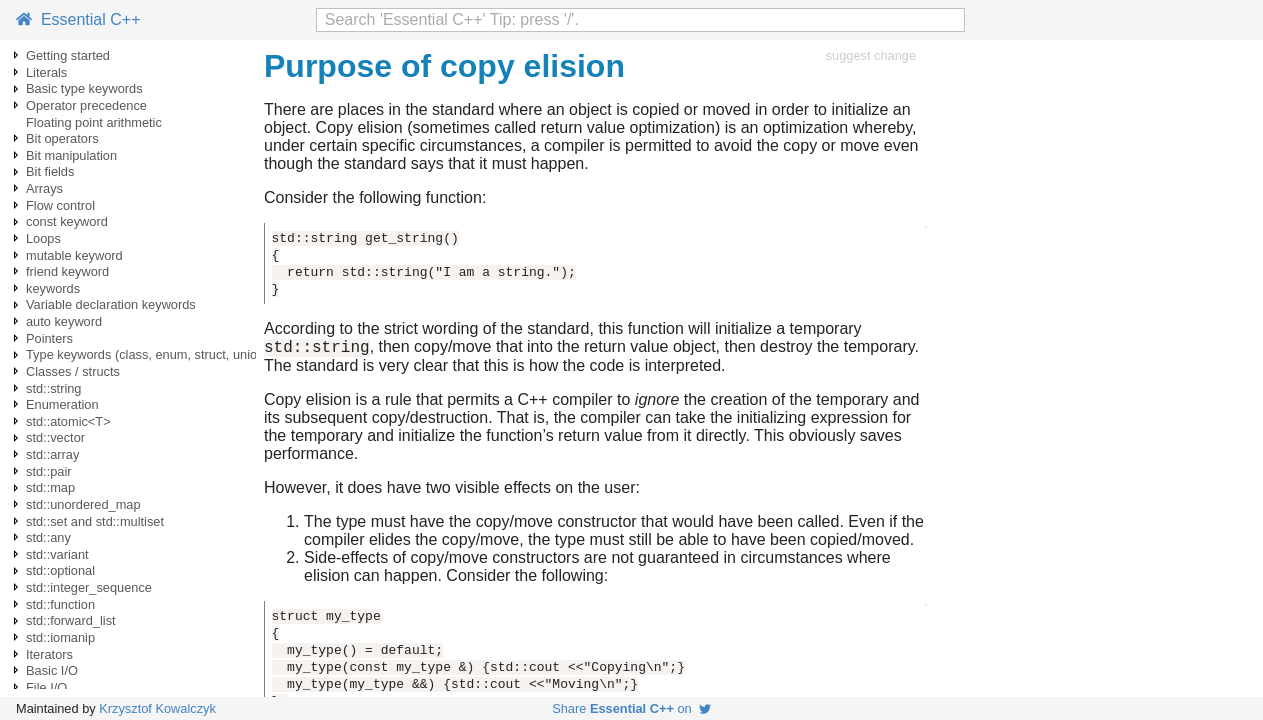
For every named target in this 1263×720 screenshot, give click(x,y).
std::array (52, 454)
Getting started (68, 55)
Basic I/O (52, 670)
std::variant (57, 554)
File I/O (46, 687)
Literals (46, 72)
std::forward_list (71, 620)
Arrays (44, 188)
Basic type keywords (84, 88)
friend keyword (67, 271)
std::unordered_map (83, 504)
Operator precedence (86, 105)
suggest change (871, 55)
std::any (48, 537)
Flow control (60, 205)
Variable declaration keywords (111, 304)
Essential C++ (78, 19)
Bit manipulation (71, 155)
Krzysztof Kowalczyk (157, 708)
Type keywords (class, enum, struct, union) (147, 354)
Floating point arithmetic (94, 122)
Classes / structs (73, 371)
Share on (631, 708)
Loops (43, 238)
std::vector (55, 437)
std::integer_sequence (89, 587)
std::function (60, 604)
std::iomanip (60, 637)
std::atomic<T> (68, 421)
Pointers (49, 338)
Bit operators (62, 138)
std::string (53, 388)
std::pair (49, 471)
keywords (53, 288)
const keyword (67, 221)
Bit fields (50, 171)
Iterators (49, 654)
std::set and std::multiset (95, 521)
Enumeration (62, 404)
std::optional (60, 570)
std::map (50, 487)
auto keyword (64, 321)
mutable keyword (74, 255)
